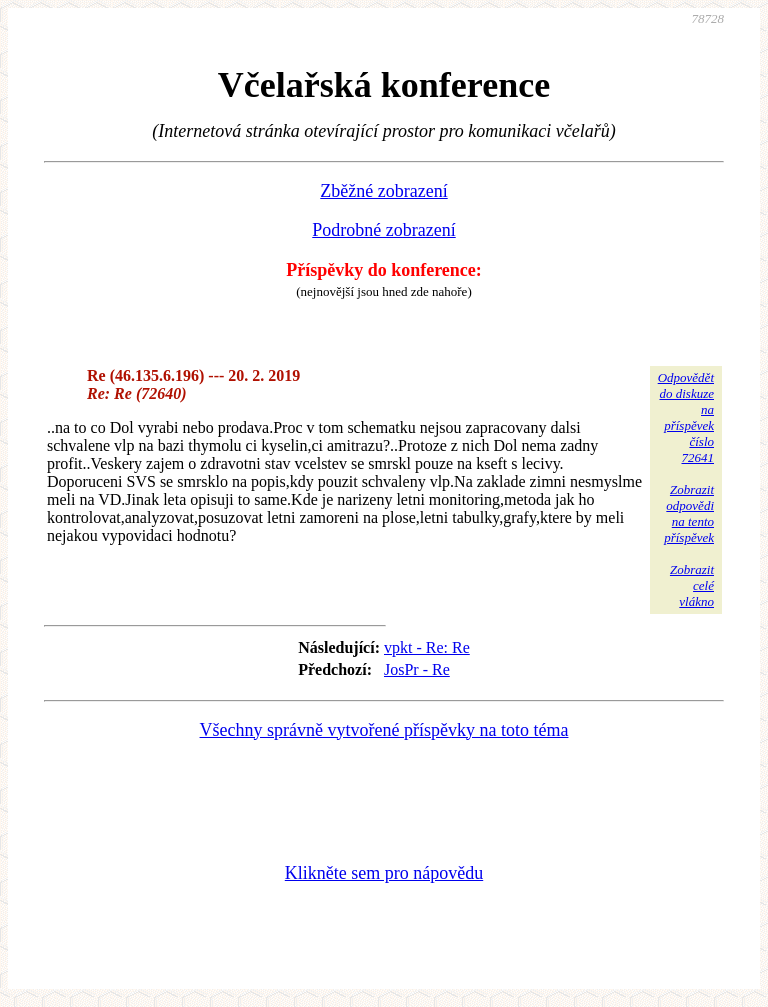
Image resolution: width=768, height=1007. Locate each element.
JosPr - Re (417, 669)
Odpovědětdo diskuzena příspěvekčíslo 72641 (686, 417)
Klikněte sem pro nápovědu (384, 873)
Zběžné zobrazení (383, 191)
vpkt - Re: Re (427, 647)
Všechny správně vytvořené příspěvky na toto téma (384, 730)
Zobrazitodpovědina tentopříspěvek (689, 513)
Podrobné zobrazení (383, 230)
